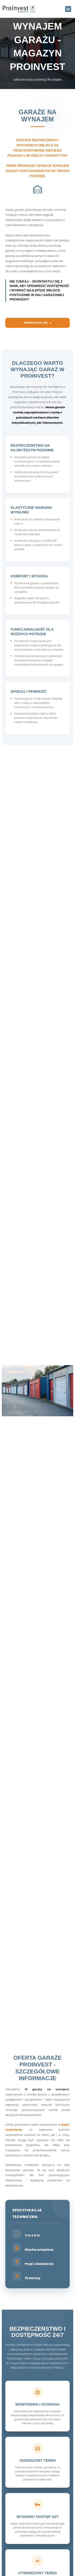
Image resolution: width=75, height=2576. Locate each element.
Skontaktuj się (37, 322)
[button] (68, 9)
